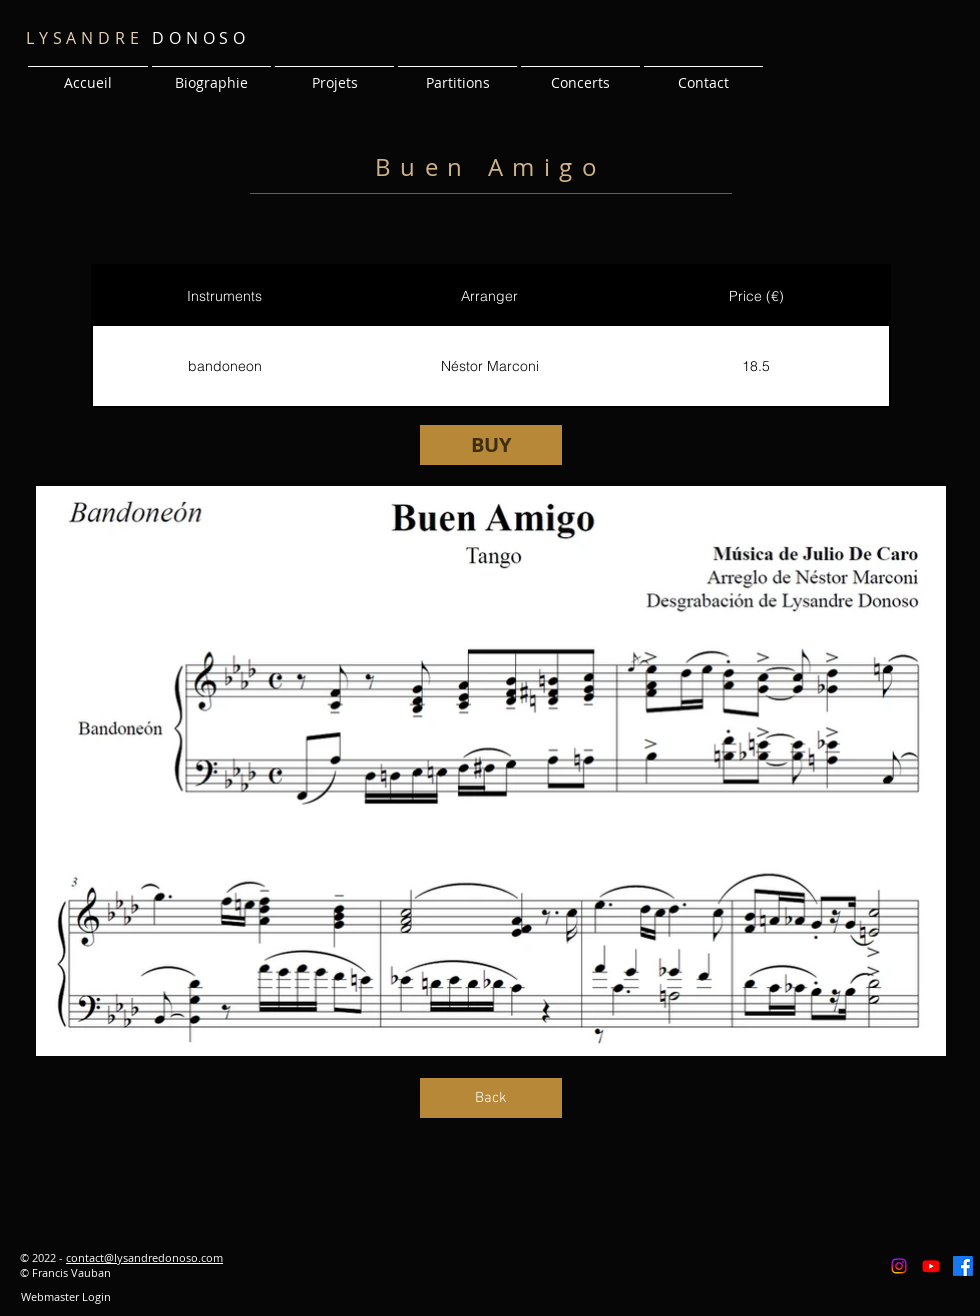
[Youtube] (931, 1266)
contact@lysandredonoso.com (144, 1257)
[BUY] (491, 445)
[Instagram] (899, 1266)
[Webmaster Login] (65, 1297)
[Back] (491, 1098)
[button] (334, 74)
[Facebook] (963, 1266)
